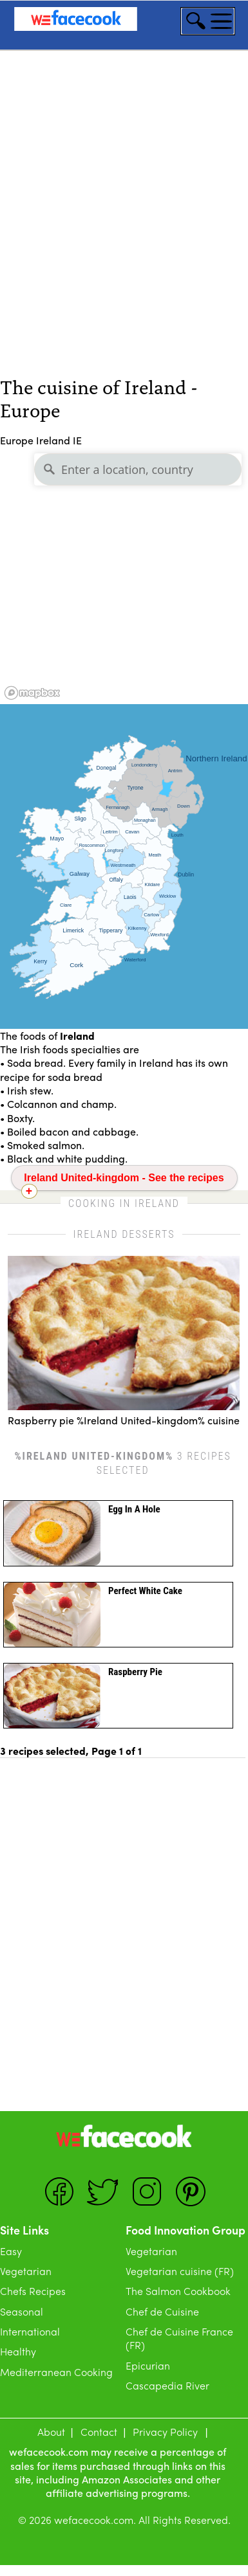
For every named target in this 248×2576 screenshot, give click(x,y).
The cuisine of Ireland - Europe (99, 397)
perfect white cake (145, 1591)
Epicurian (148, 2365)
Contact (99, 2431)
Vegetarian (26, 2270)
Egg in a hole (134, 1509)
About (51, 2431)
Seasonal (21, 2311)
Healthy (18, 2351)
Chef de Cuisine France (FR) (179, 2338)
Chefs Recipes (33, 2290)
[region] (124, 575)
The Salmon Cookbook (178, 2290)
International (30, 2331)
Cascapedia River (167, 2385)
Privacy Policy (165, 2431)
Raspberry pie (135, 1672)
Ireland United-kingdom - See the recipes (124, 1177)
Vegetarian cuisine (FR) (180, 2270)
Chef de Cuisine (162, 2311)
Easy (11, 2251)
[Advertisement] (121, 234)
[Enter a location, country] (138, 469)
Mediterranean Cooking (56, 2371)
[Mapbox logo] (32, 692)
